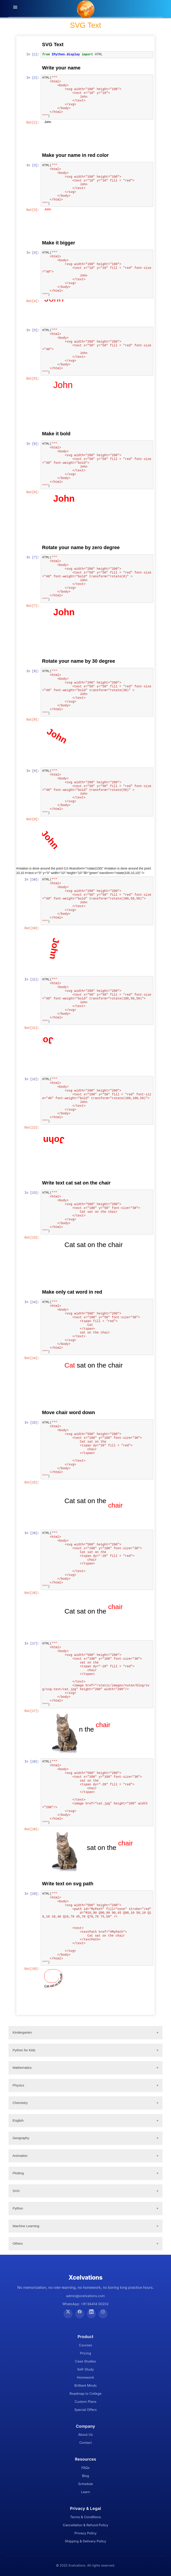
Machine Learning (26, 2225)
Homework (85, 2376)
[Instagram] (102, 2312)
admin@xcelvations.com (85, 2295)
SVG (16, 2190)
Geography (21, 2137)
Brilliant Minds (85, 2384)
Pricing (85, 2352)
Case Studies (85, 2360)
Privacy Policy (85, 2532)
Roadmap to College (85, 2392)
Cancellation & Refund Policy (85, 2524)
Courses (85, 2344)
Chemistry (20, 2102)
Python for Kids (24, 2049)
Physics (18, 2084)
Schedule (85, 2483)
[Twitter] (68, 2312)
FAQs (85, 2467)
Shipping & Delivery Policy (85, 2540)
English (18, 2119)
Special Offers (85, 2409)
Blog (85, 2475)
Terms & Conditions (85, 2516)
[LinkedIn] (91, 2312)
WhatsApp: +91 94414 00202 (85, 2303)
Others (18, 2242)
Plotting (18, 2172)
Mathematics (22, 2067)
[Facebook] (79, 2312)
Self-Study (85, 2368)
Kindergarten (22, 2031)
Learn (85, 2491)
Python (18, 2207)
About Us (85, 2433)
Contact (85, 2442)
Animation (20, 2155)
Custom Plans (85, 2401)
